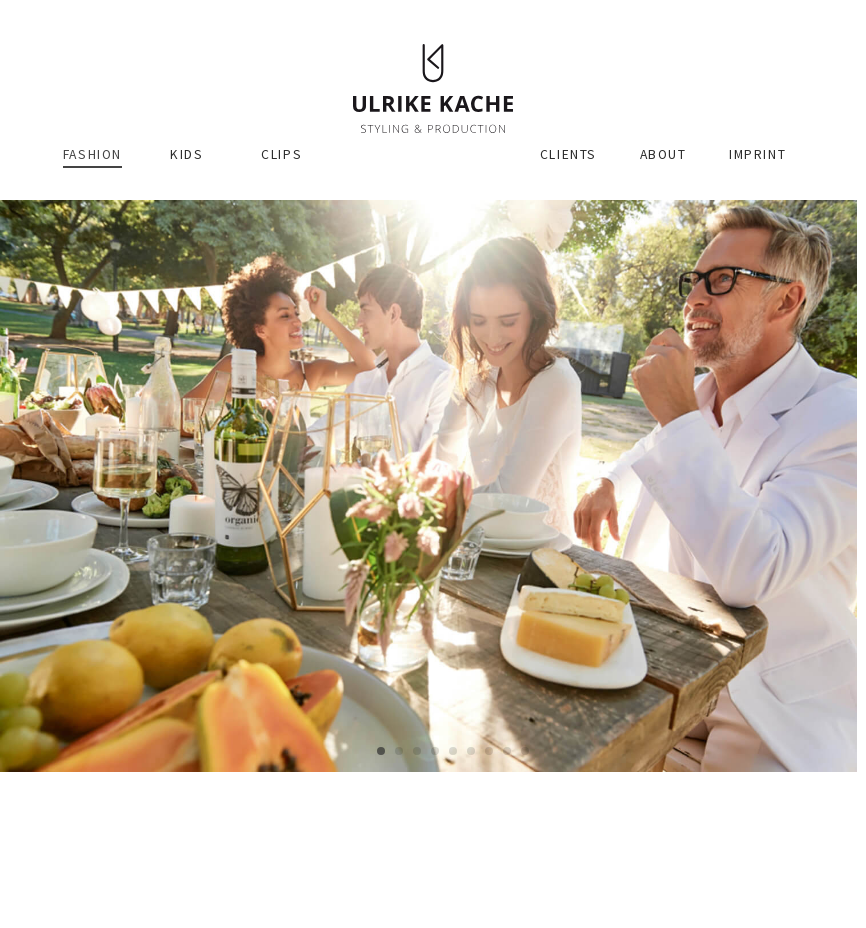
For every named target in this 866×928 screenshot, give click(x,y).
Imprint (757, 154)
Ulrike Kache (433, 88)
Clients (568, 154)
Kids (186, 154)
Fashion (92, 154)
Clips (281, 154)
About (663, 154)
